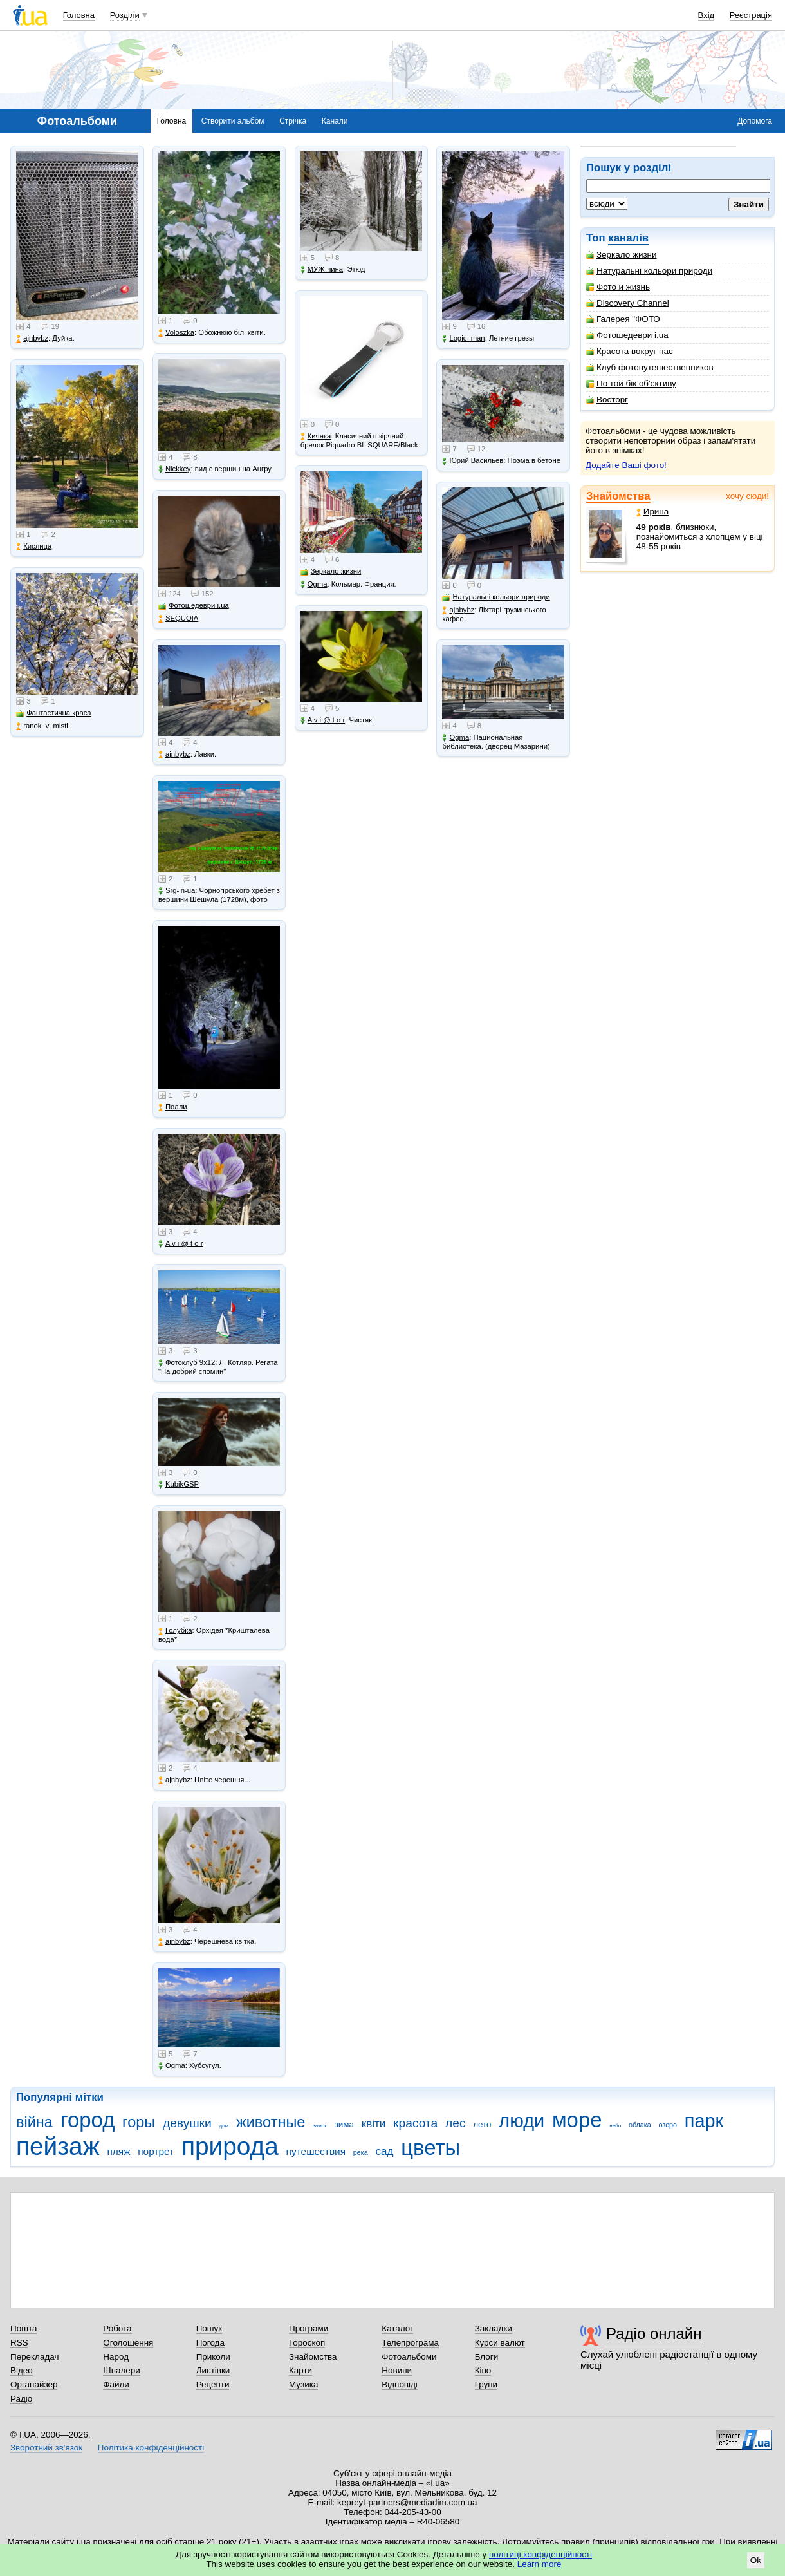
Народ (116, 2357)
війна (34, 2122)
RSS (19, 2342)
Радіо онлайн (654, 2333)
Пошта (23, 2328)
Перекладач (34, 2357)
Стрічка (292, 121)
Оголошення (128, 2342)
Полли (172, 1107)
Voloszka (176, 332)
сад (384, 2151)
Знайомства (618, 496)
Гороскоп (307, 2342)
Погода (210, 2342)
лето (482, 2124)
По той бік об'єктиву (631, 383)
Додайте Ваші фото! (626, 465)
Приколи (213, 2357)
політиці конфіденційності (540, 2554)
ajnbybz (32, 338)
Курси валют (500, 2342)
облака (640, 2125)
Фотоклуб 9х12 (186, 1363)
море (577, 2120)
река (360, 2152)
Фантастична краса (53, 713)
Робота (117, 2328)
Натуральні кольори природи (649, 271)
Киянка (315, 436)
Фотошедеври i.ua (627, 335)
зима (344, 2124)
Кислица (33, 546)
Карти (300, 2370)
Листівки (213, 2370)
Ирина (652, 511)
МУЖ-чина (321, 269)
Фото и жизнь (618, 287)
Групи (486, 2384)
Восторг (607, 399)
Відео (21, 2370)
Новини (397, 2370)
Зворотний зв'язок (46, 2447)
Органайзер (33, 2384)
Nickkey (174, 469)
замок (320, 2126)
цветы (430, 2147)
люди (521, 2121)
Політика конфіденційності (151, 2447)
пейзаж (58, 2146)
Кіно (483, 2370)
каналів (628, 238)
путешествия (316, 2151)
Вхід (706, 15)
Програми (308, 2328)
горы (138, 2122)
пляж (118, 2151)
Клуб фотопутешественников (650, 367)
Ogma (171, 2066)
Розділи (125, 15)
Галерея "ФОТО (623, 319)
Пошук (209, 2328)
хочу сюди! (747, 496)
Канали (335, 121)
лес (455, 2123)
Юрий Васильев (472, 460)
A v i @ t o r (180, 1243)
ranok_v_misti (42, 726)
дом (224, 2126)
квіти (374, 2124)
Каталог (397, 2328)
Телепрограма (410, 2342)
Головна (79, 15)
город (87, 2120)
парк (704, 2121)
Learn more (539, 2564)
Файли (116, 2384)
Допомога (754, 121)
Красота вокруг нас (629, 351)
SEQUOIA (178, 618)
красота (415, 2123)
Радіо (21, 2398)
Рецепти (213, 2384)
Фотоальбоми (409, 2357)
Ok (755, 2560)
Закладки (493, 2328)
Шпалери (121, 2370)
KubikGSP (178, 1484)
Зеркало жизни (621, 254)
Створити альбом (232, 121)
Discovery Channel (627, 303)
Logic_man (463, 338)
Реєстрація (751, 15)
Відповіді (400, 2384)
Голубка (175, 1630)
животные (270, 2122)
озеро (667, 2125)
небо (615, 2126)
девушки (187, 2123)
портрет (156, 2151)
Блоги (487, 2357)
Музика (303, 2384)
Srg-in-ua (176, 891)
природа (230, 2146)
